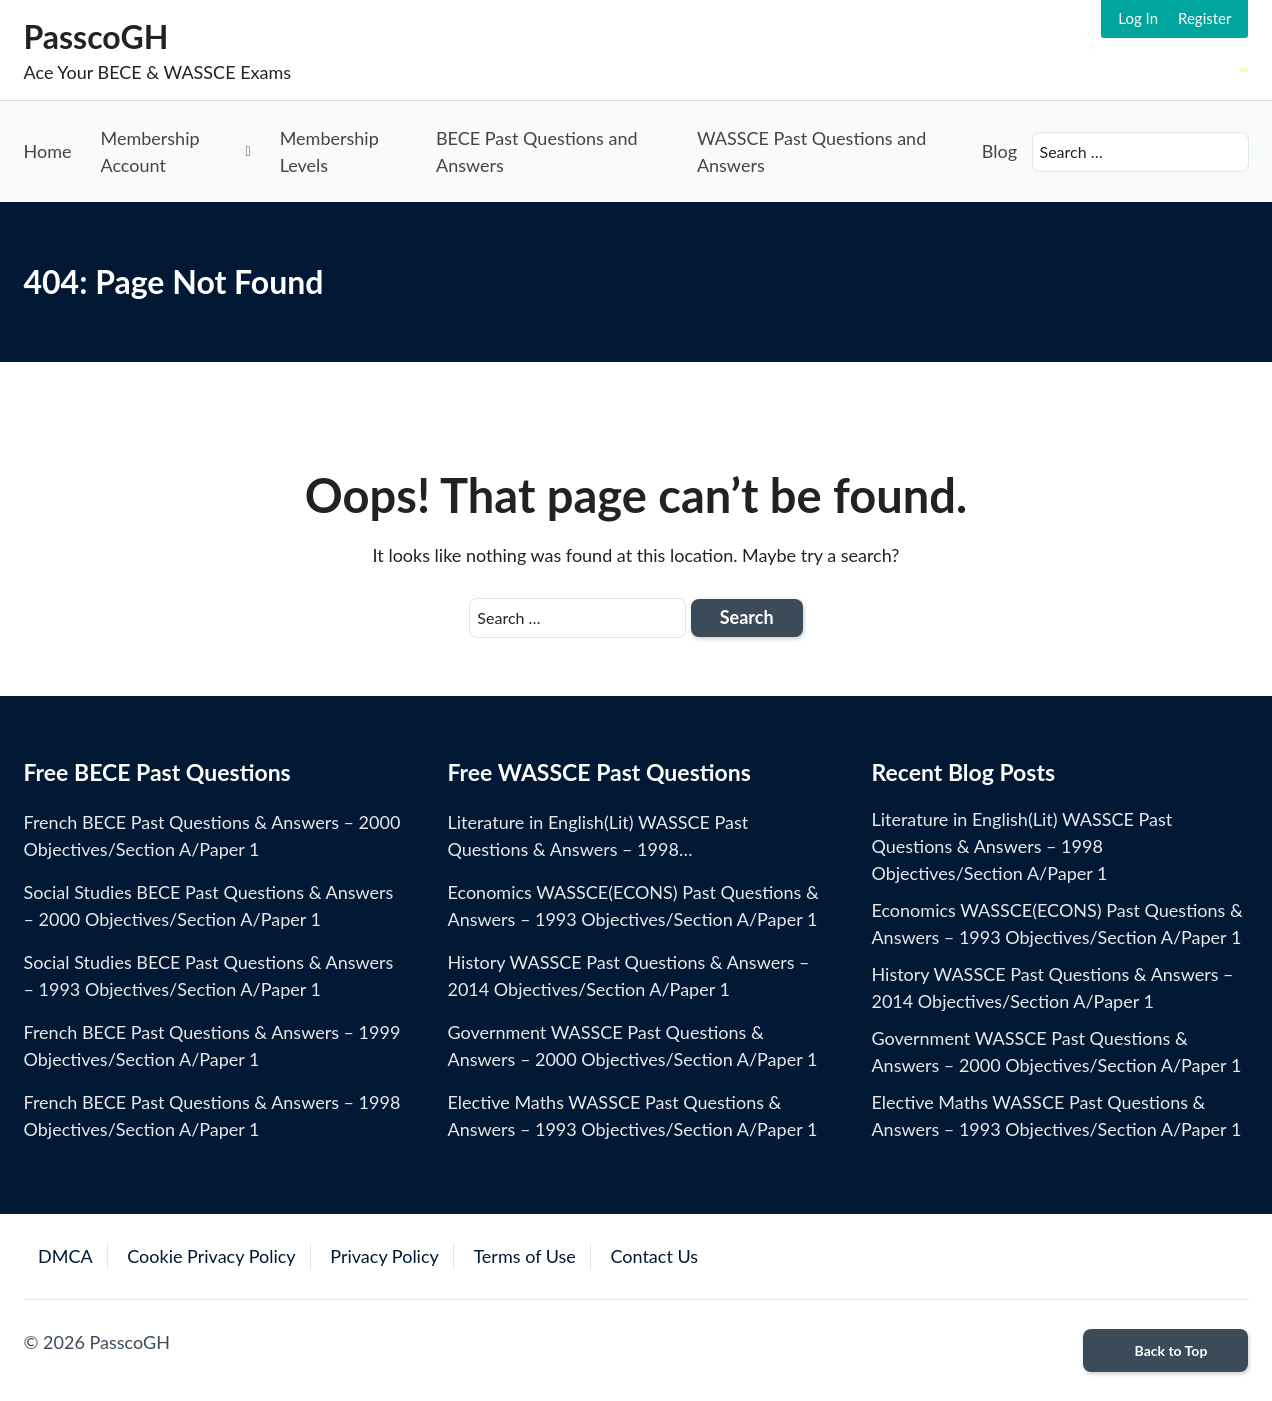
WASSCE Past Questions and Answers (811, 151)
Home (48, 151)
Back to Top (1166, 1350)
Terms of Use (524, 1256)
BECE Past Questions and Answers (537, 151)
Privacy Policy (384, 1256)
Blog (999, 151)
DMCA (65, 1256)
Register (1204, 18)
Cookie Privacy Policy (211, 1256)
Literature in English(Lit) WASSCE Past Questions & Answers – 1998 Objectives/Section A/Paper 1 (1021, 846)
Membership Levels (329, 151)
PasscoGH (96, 36)
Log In (1138, 18)
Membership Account (149, 151)
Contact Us (654, 1256)
